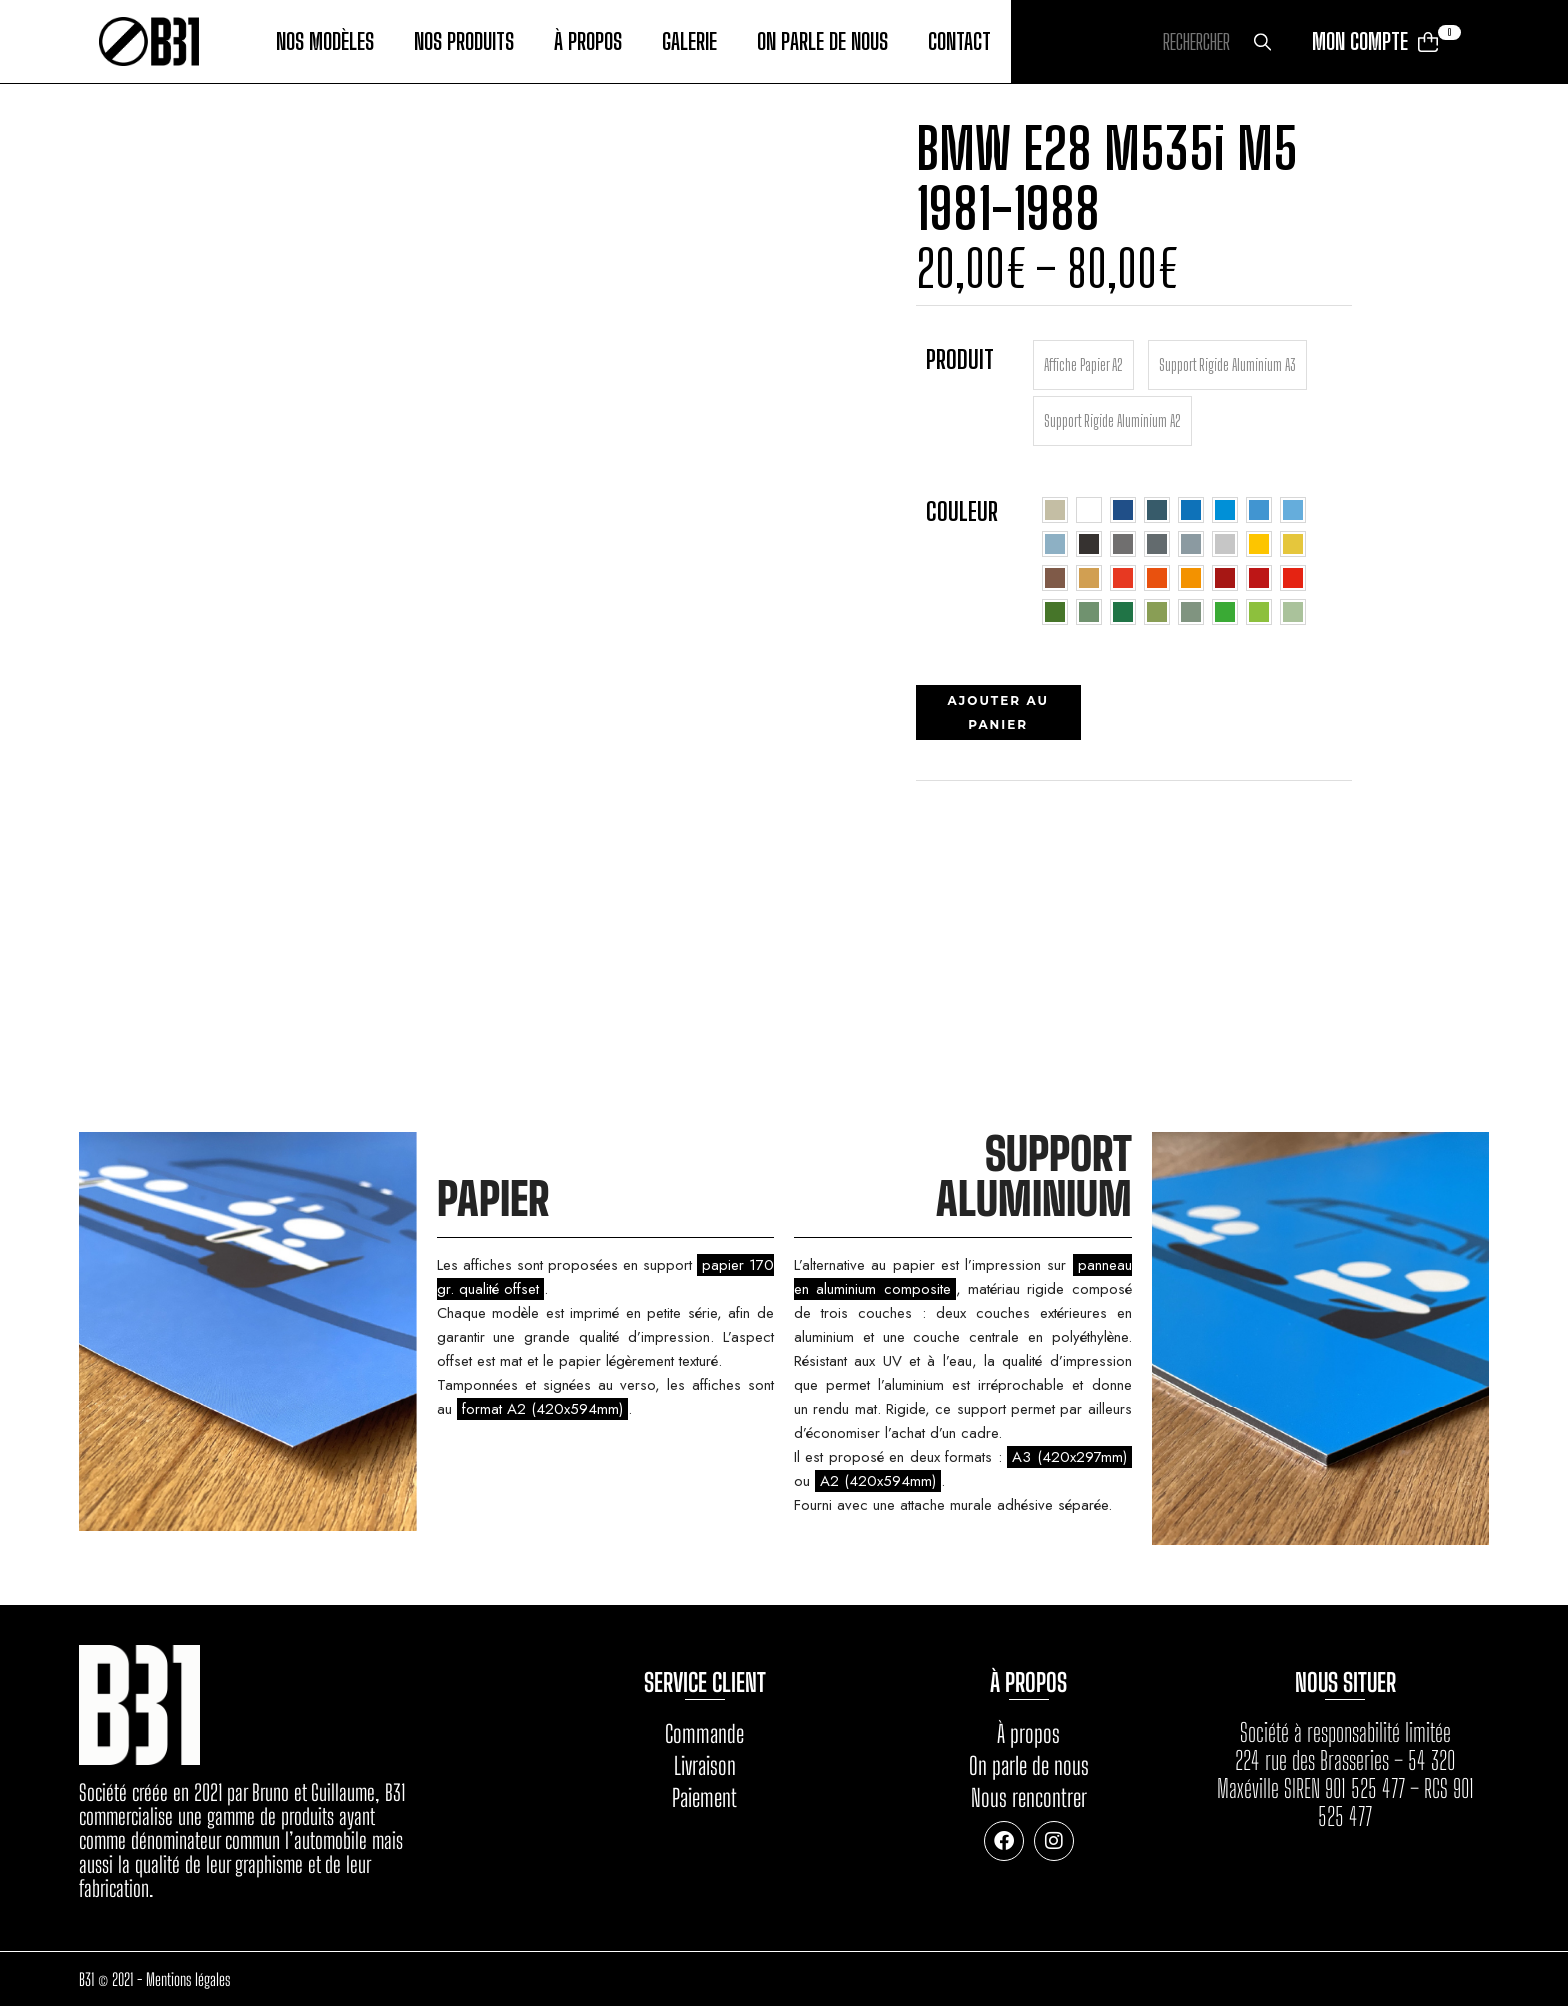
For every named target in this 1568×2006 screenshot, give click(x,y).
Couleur (962, 511)
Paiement (704, 1797)
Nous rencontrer (1029, 1797)
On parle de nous (822, 42)
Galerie (689, 42)
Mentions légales (188, 1979)
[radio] (1083, 365)
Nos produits (464, 42)
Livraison (705, 1765)
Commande (704, 1733)
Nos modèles (325, 42)
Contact (959, 42)
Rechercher (1262, 42)
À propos (588, 42)
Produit (960, 359)
